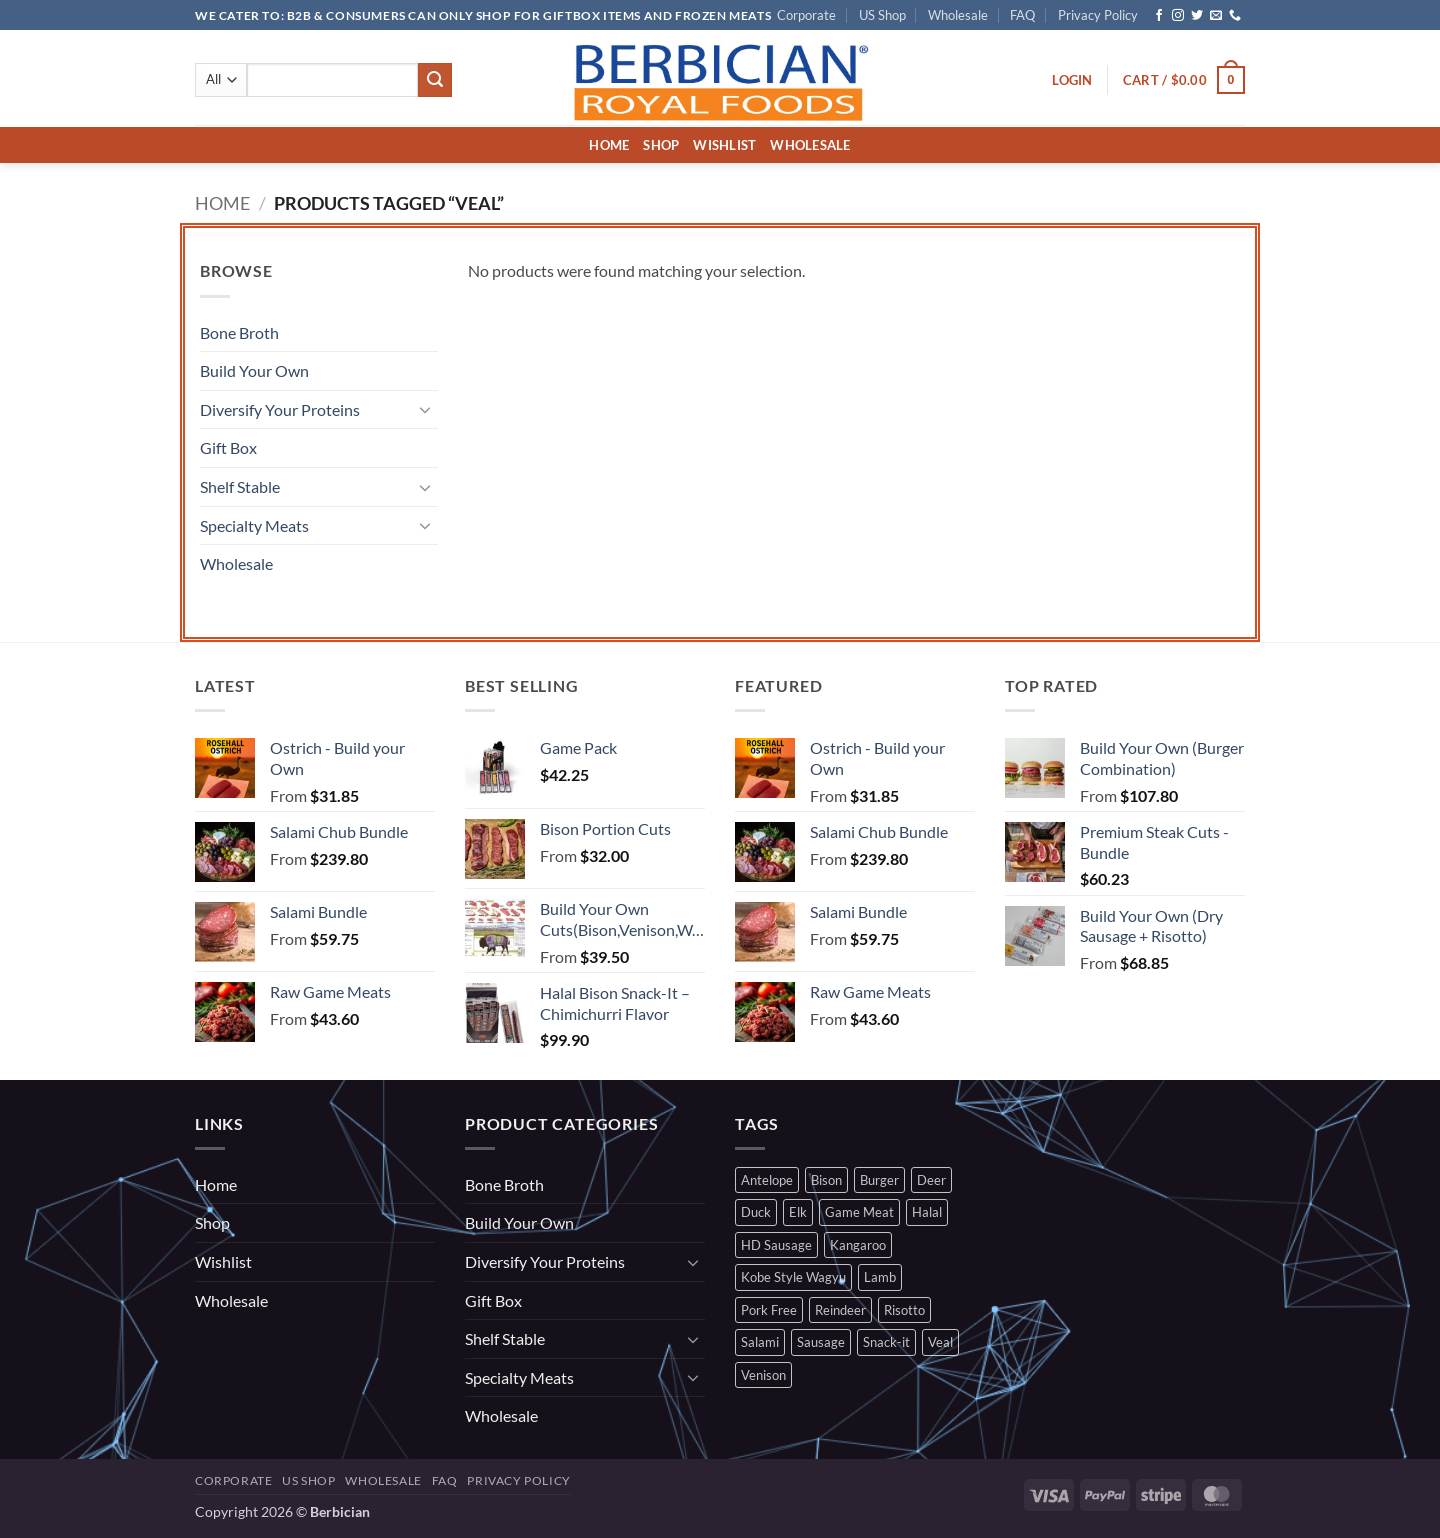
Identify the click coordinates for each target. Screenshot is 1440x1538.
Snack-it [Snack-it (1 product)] (886, 1342)
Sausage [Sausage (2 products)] (821, 1342)
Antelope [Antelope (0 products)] (767, 1180)
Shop (661, 145)
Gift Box (228, 447)
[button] (1072, 80)
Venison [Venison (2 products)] (763, 1375)
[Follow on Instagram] (1178, 16)
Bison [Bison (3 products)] (826, 1180)
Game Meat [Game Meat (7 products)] (859, 1212)
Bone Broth (239, 332)
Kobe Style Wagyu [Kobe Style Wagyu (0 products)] (793, 1277)
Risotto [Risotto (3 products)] (904, 1310)
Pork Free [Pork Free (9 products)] (769, 1310)
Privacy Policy (1098, 15)
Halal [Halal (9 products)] (927, 1212)
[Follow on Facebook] (1159, 16)
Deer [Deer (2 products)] (931, 1180)
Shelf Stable (240, 486)
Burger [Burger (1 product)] (879, 1180)
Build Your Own (254, 370)
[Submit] (435, 80)
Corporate (806, 15)
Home (609, 145)
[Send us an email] (1216, 16)
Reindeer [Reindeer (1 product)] (840, 1310)
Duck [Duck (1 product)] (756, 1212)
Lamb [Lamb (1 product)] (880, 1277)
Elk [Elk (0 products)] (798, 1212)
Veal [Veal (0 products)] (940, 1342)
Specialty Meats (254, 525)
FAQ (1022, 15)
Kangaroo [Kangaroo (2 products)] (858, 1245)
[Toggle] (426, 409)
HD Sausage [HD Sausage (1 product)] (776, 1245)
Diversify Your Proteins (280, 409)
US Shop (882, 15)
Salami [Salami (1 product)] (760, 1342)
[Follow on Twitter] (1197, 16)
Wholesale (958, 15)
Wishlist (724, 145)
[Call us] (1235, 16)
